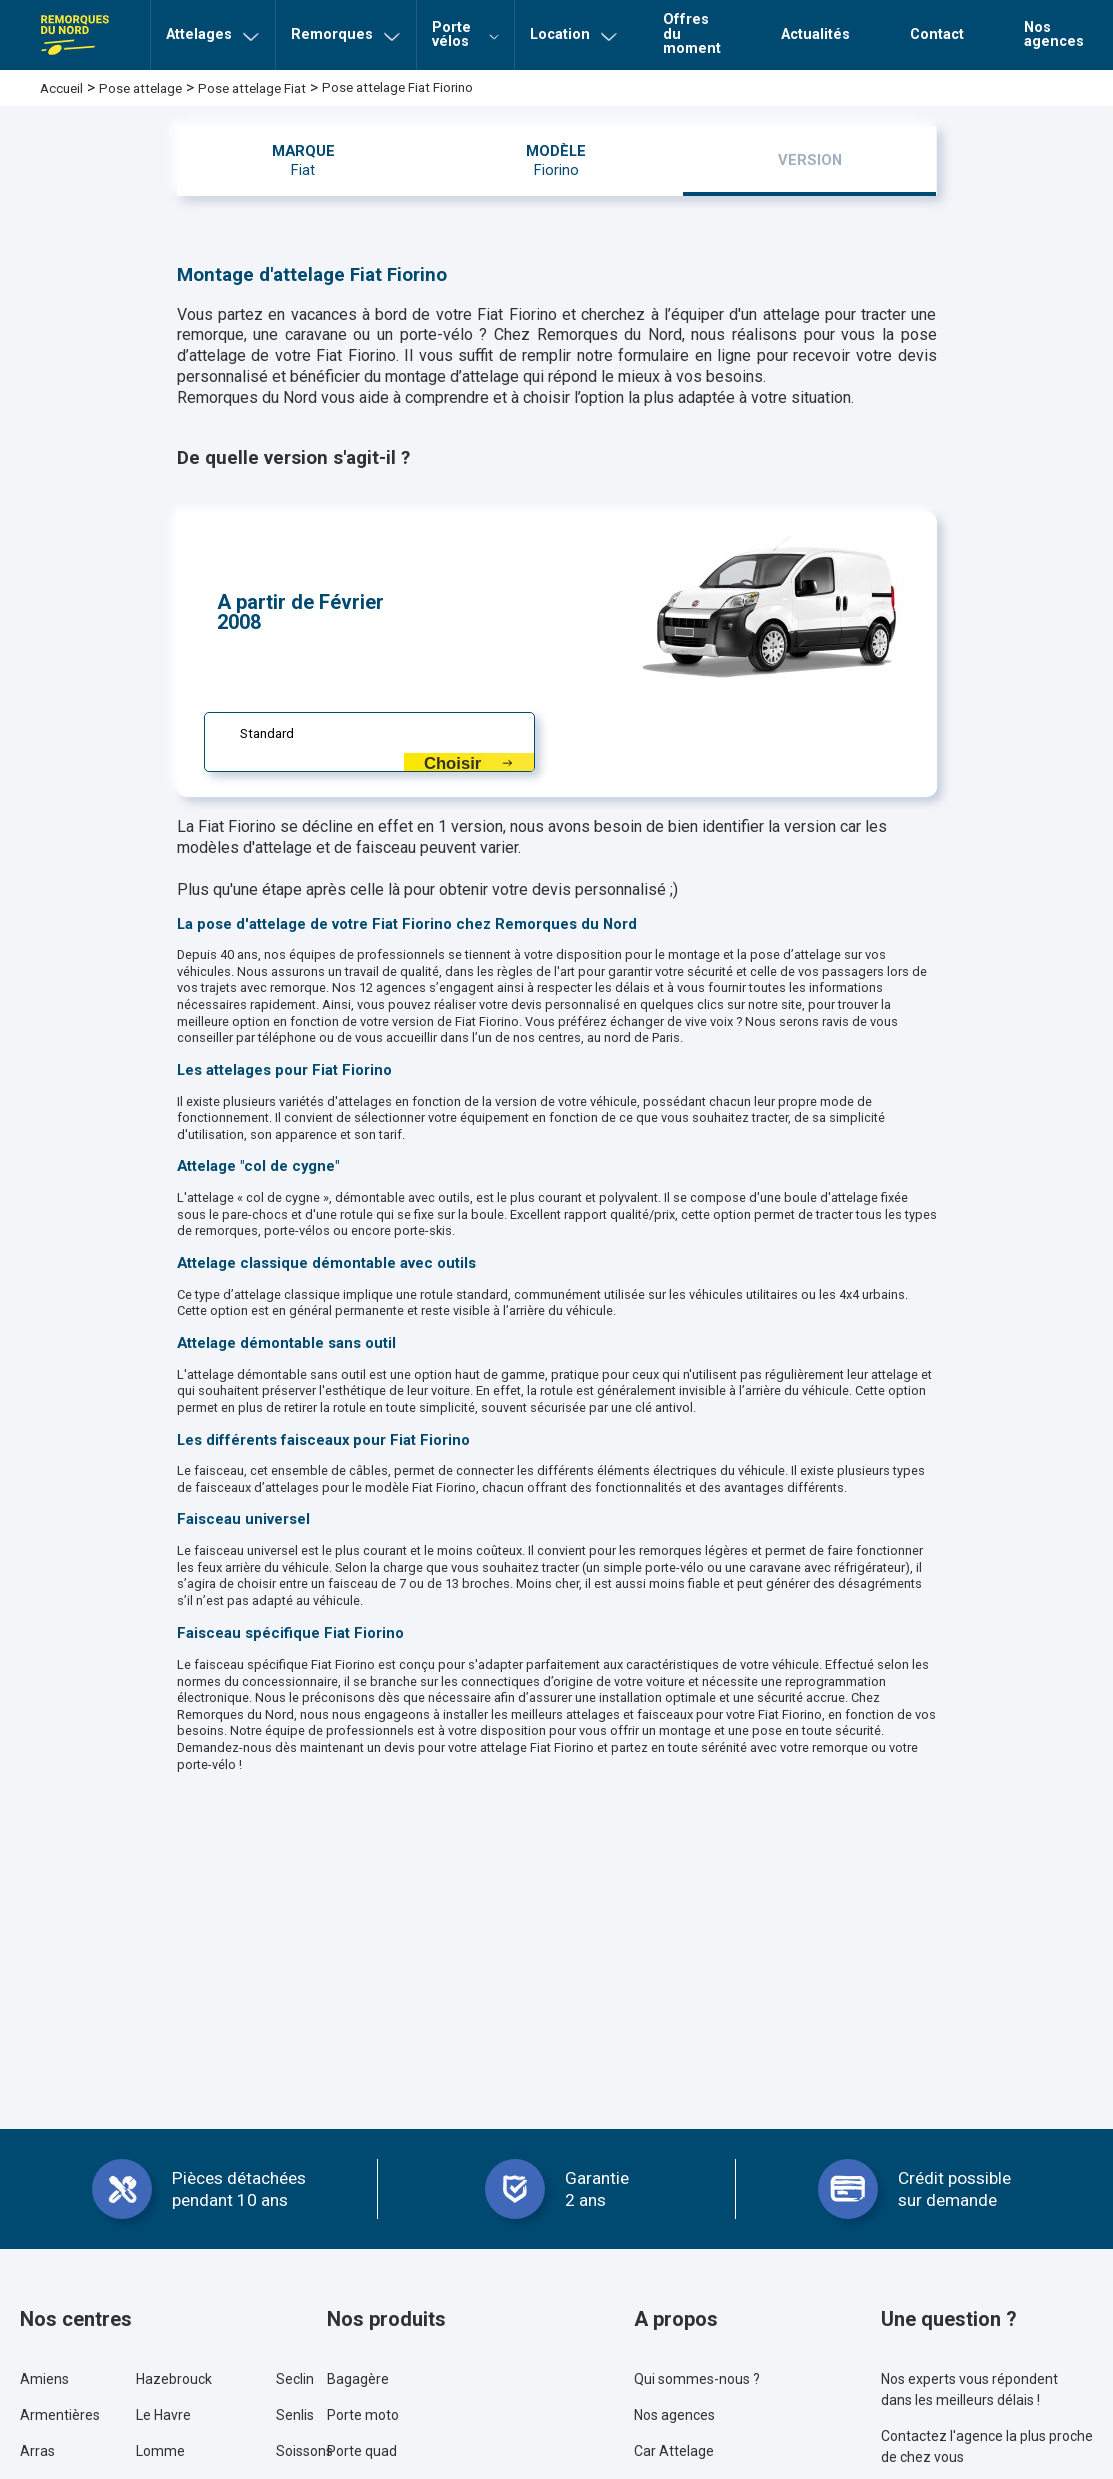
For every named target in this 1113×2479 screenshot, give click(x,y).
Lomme (160, 2451)
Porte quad (362, 2451)
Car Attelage (674, 2451)
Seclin (295, 2379)
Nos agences (674, 2415)
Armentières (60, 2415)
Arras (37, 2451)
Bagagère (358, 2379)
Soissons (304, 2451)
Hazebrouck (174, 2379)
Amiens (44, 2379)
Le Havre (163, 2415)
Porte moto (363, 2415)
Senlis (295, 2415)
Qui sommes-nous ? (697, 2379)
